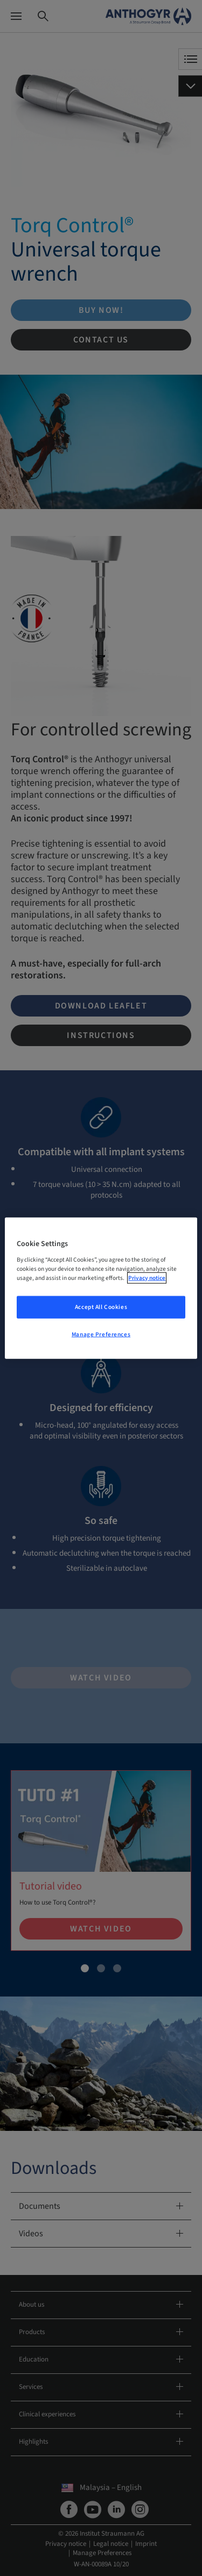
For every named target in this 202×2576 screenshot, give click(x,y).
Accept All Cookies (101, 1306)
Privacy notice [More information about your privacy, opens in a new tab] (146, 1277)
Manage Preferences (101, 1334)
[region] (101, 1288)
